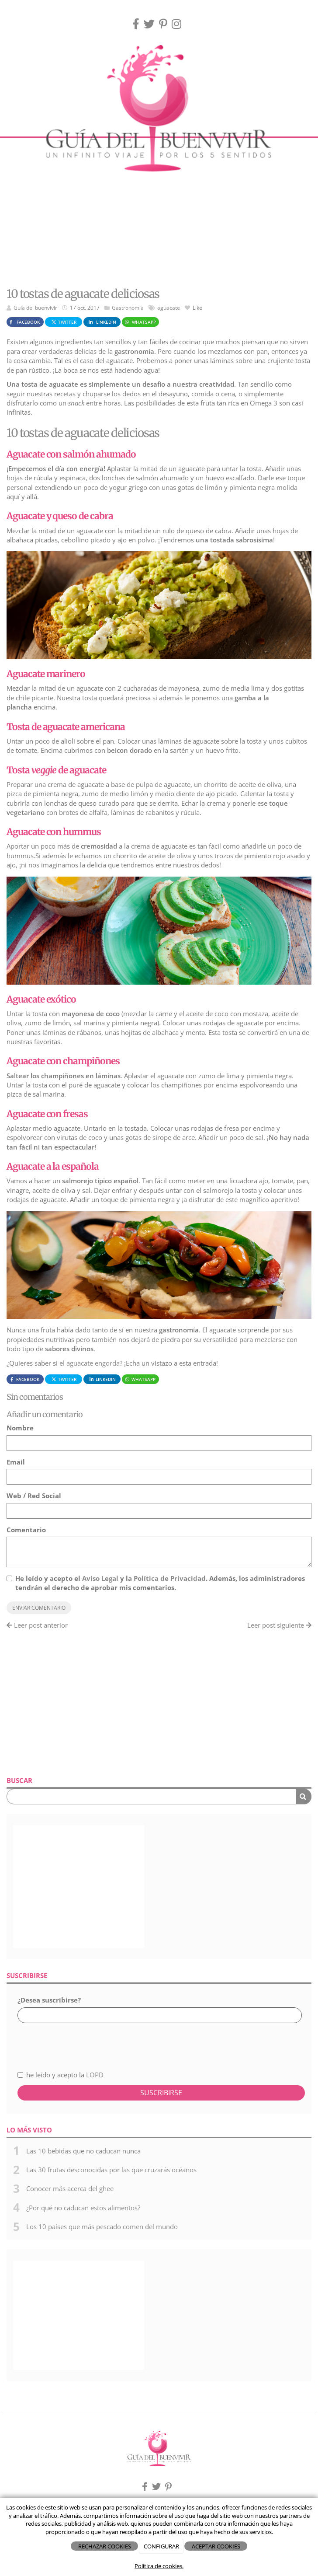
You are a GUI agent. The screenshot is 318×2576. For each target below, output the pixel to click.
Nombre (20, 1427)
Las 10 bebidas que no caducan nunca (83, 2150)
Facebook (23, 322)
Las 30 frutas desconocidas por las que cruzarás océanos (111, 2169)
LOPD (95, 2074)
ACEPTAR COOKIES (216, 2546)
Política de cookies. (159, 2566)
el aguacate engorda (89, 1363)
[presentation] (64, 2042)
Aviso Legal (100, 1578)
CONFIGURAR (161, 2546)
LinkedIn (102, 322)
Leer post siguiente (279, 1625)
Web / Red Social (34, 1495)
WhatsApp (140, 322)
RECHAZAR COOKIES (104, 2546)
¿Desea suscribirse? (49, 2000)
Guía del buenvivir (35, 307)
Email (16, 1462)
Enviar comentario (39, 1607)
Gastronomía (128, 307)
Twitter (63, 322)
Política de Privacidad (170, 1578)
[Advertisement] (159, 212)
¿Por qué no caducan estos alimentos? (83, 2207)
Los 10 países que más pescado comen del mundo (102, 2226)
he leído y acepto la (60, 2074)
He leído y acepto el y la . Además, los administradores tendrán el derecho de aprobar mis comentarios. (160, 1583)
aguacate (168, 307)
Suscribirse (161, 2092)
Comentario (26, 1529)
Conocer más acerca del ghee (70, 2188)
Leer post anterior (37, 1625)
